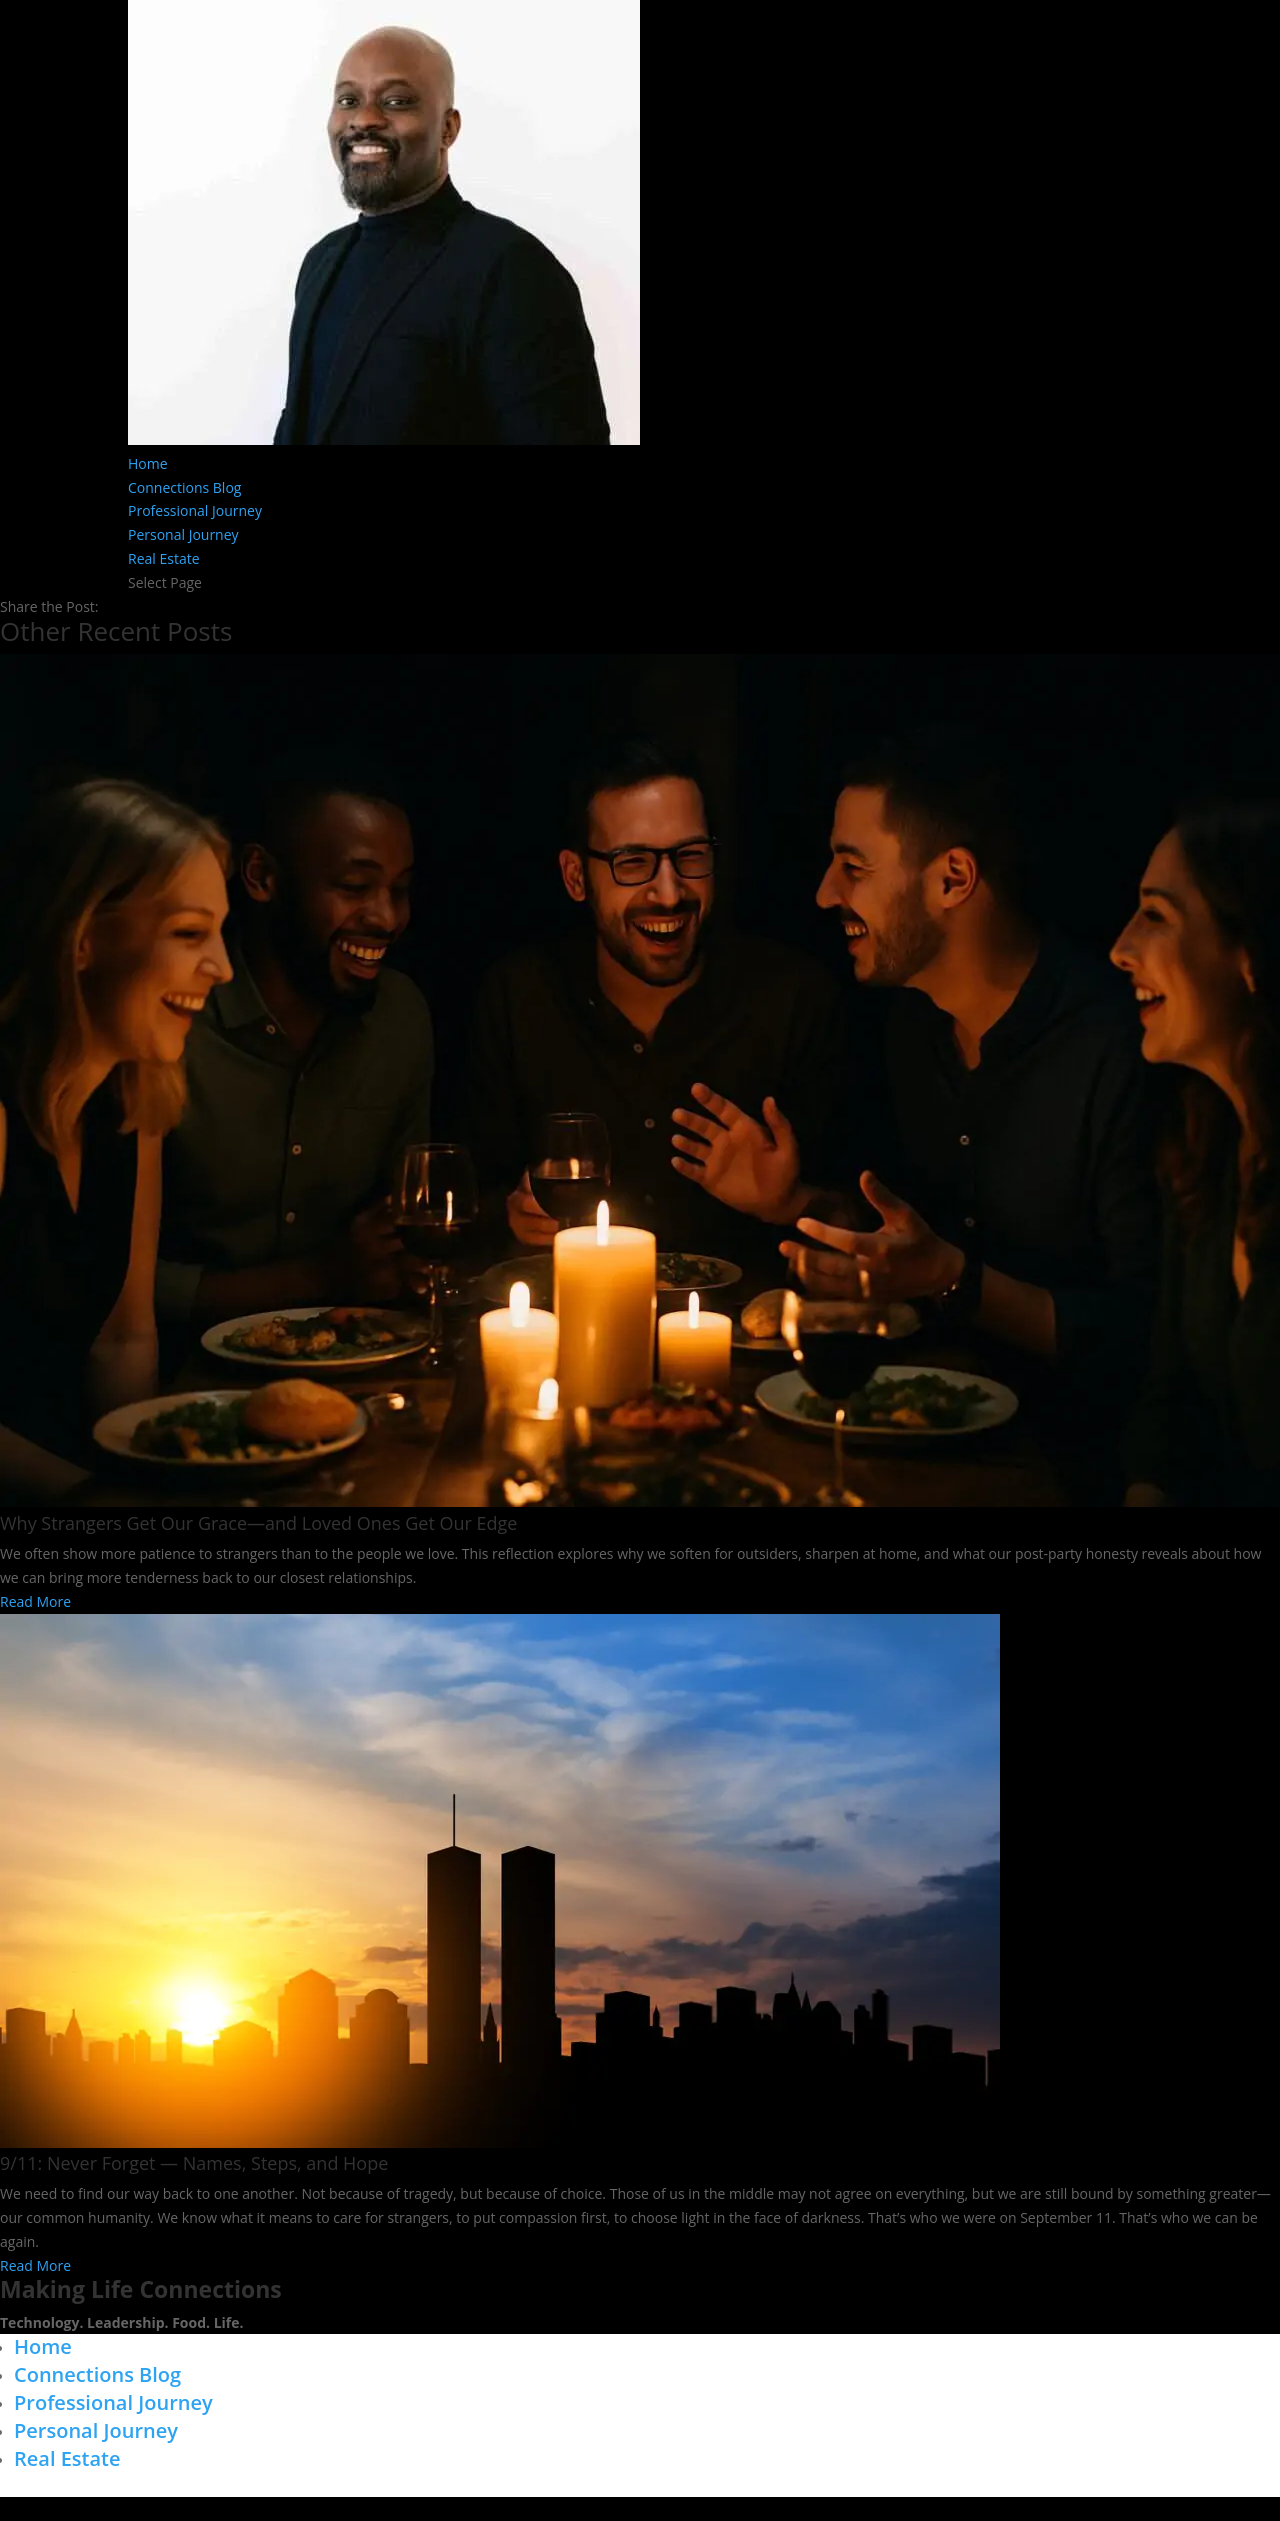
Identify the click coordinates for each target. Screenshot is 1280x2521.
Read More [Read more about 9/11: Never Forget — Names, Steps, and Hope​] (35, 2265)
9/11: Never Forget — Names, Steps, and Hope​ (194, 2163)
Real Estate (164, 558)
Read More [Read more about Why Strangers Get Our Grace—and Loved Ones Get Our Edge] (35, 1601)
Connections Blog (184, 487)
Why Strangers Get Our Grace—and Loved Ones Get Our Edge (258, 1523)
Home (148, 463)
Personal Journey (183, 534)
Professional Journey (195, 510)
